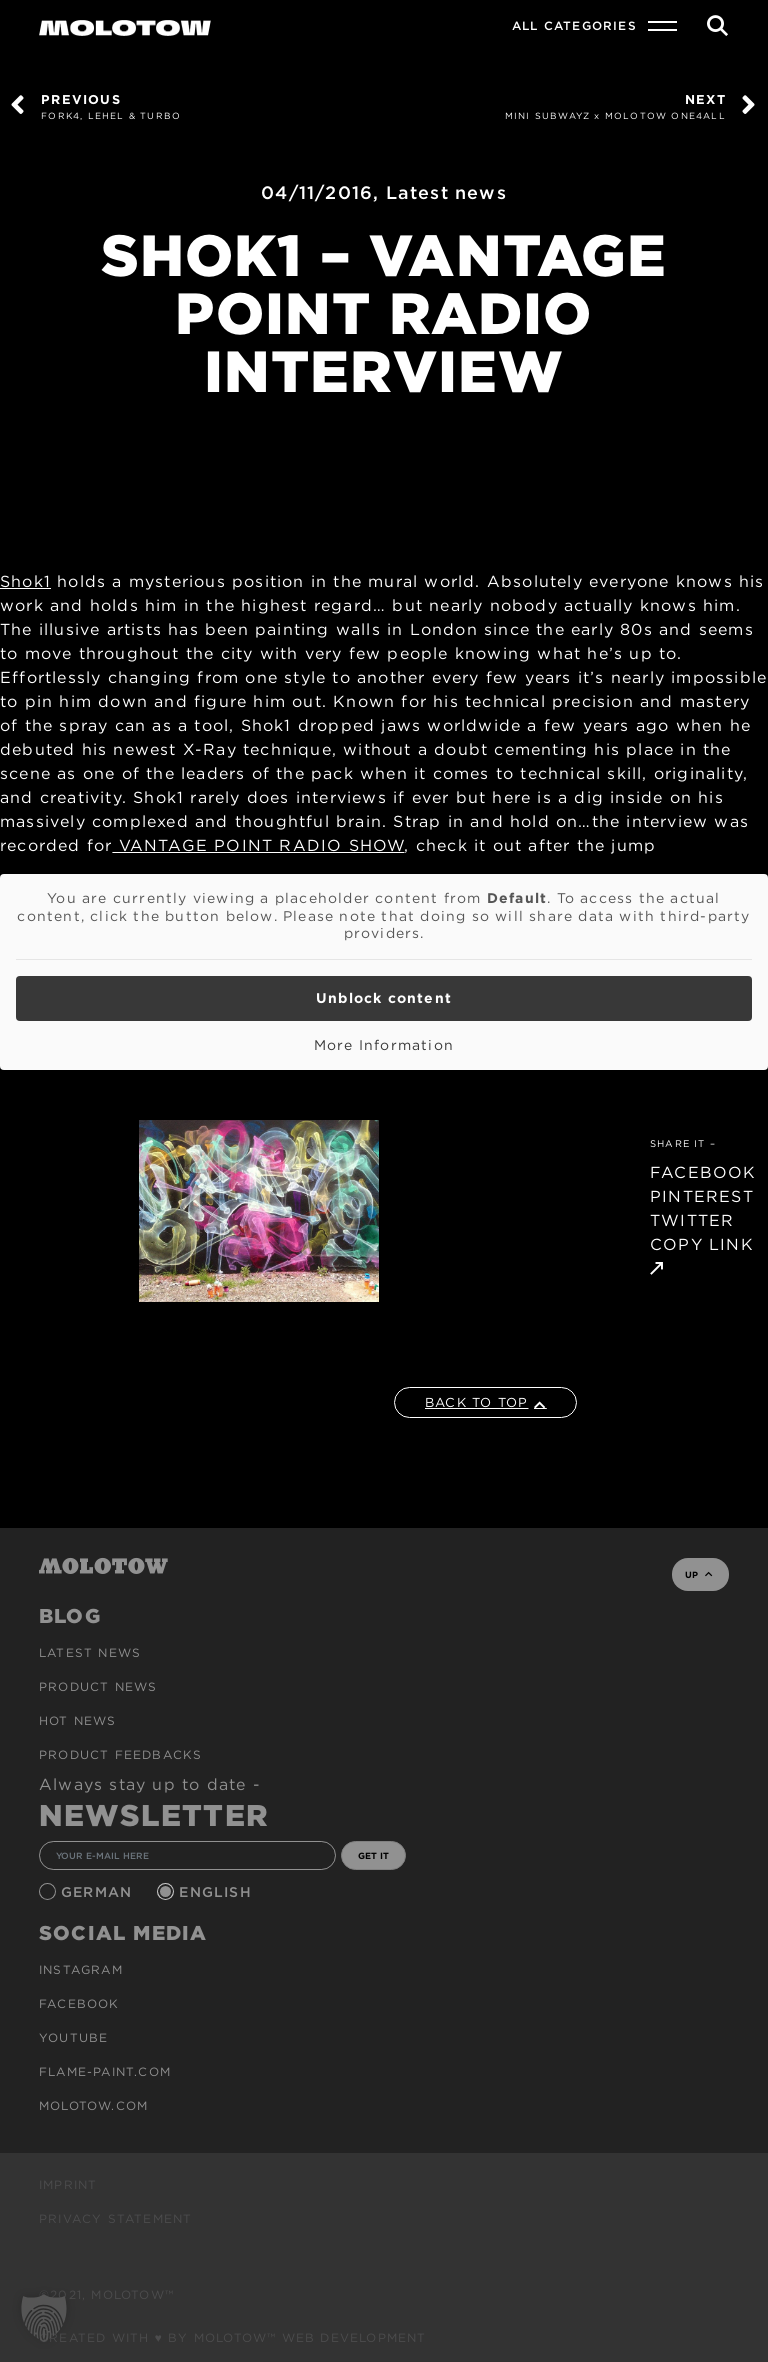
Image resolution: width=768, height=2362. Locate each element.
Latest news (446, 192)
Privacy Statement (115, 2218)
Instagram (81, 1969)
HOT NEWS (78, 1720)
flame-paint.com (105, 2071)
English (218, 1892)
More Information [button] (384, 1045)
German (99, 1892)
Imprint (68, 2184)
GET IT (373, 1855)
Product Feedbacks (120, 1754)
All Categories (574, 25)
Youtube (73, 2037)
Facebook (79, 2003)
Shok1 (25, 581)
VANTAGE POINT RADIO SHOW (258, 845)
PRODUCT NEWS (98, 1686)
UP (698, 1574)
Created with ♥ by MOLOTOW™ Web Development (233, 2337)
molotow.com (93, 2105)
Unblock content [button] (384, 998)
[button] (44, 2318)
